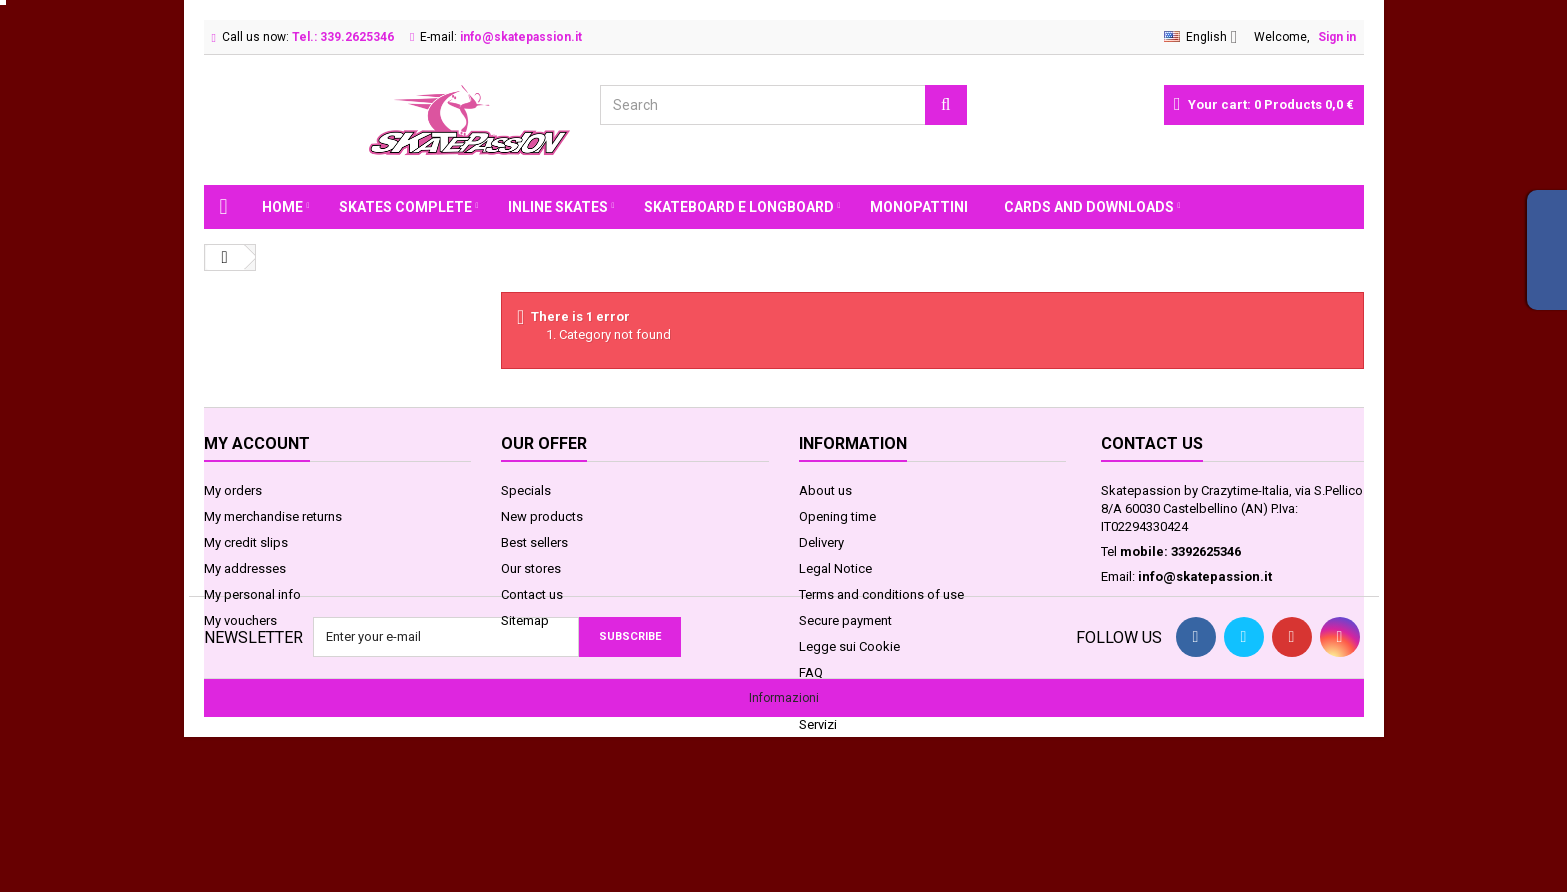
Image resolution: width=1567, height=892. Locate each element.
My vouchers (240, 620)
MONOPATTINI (919, 207)
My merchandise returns (273, 516)
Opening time (837, 516)
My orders (233, 490)
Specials (526, 490)
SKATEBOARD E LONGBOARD (739, 207)
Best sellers (534, 542)
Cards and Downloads (1089, 207)
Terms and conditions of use (881, 594)
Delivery (821, 542)
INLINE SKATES (558, 207)
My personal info (252, 594)
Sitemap (525, 620)
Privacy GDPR (837, 698)
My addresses (245, 568)
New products (542, 516)
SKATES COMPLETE (405, 207)
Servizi (818, 724)
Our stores (531, 568)
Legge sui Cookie (849, 646)
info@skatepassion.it (1205, 576)
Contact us (532, 594)
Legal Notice (835, 568)
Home (282, 207)
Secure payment (845, 620)
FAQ (811, 672)
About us (825, 490)
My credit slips (246, 542)
